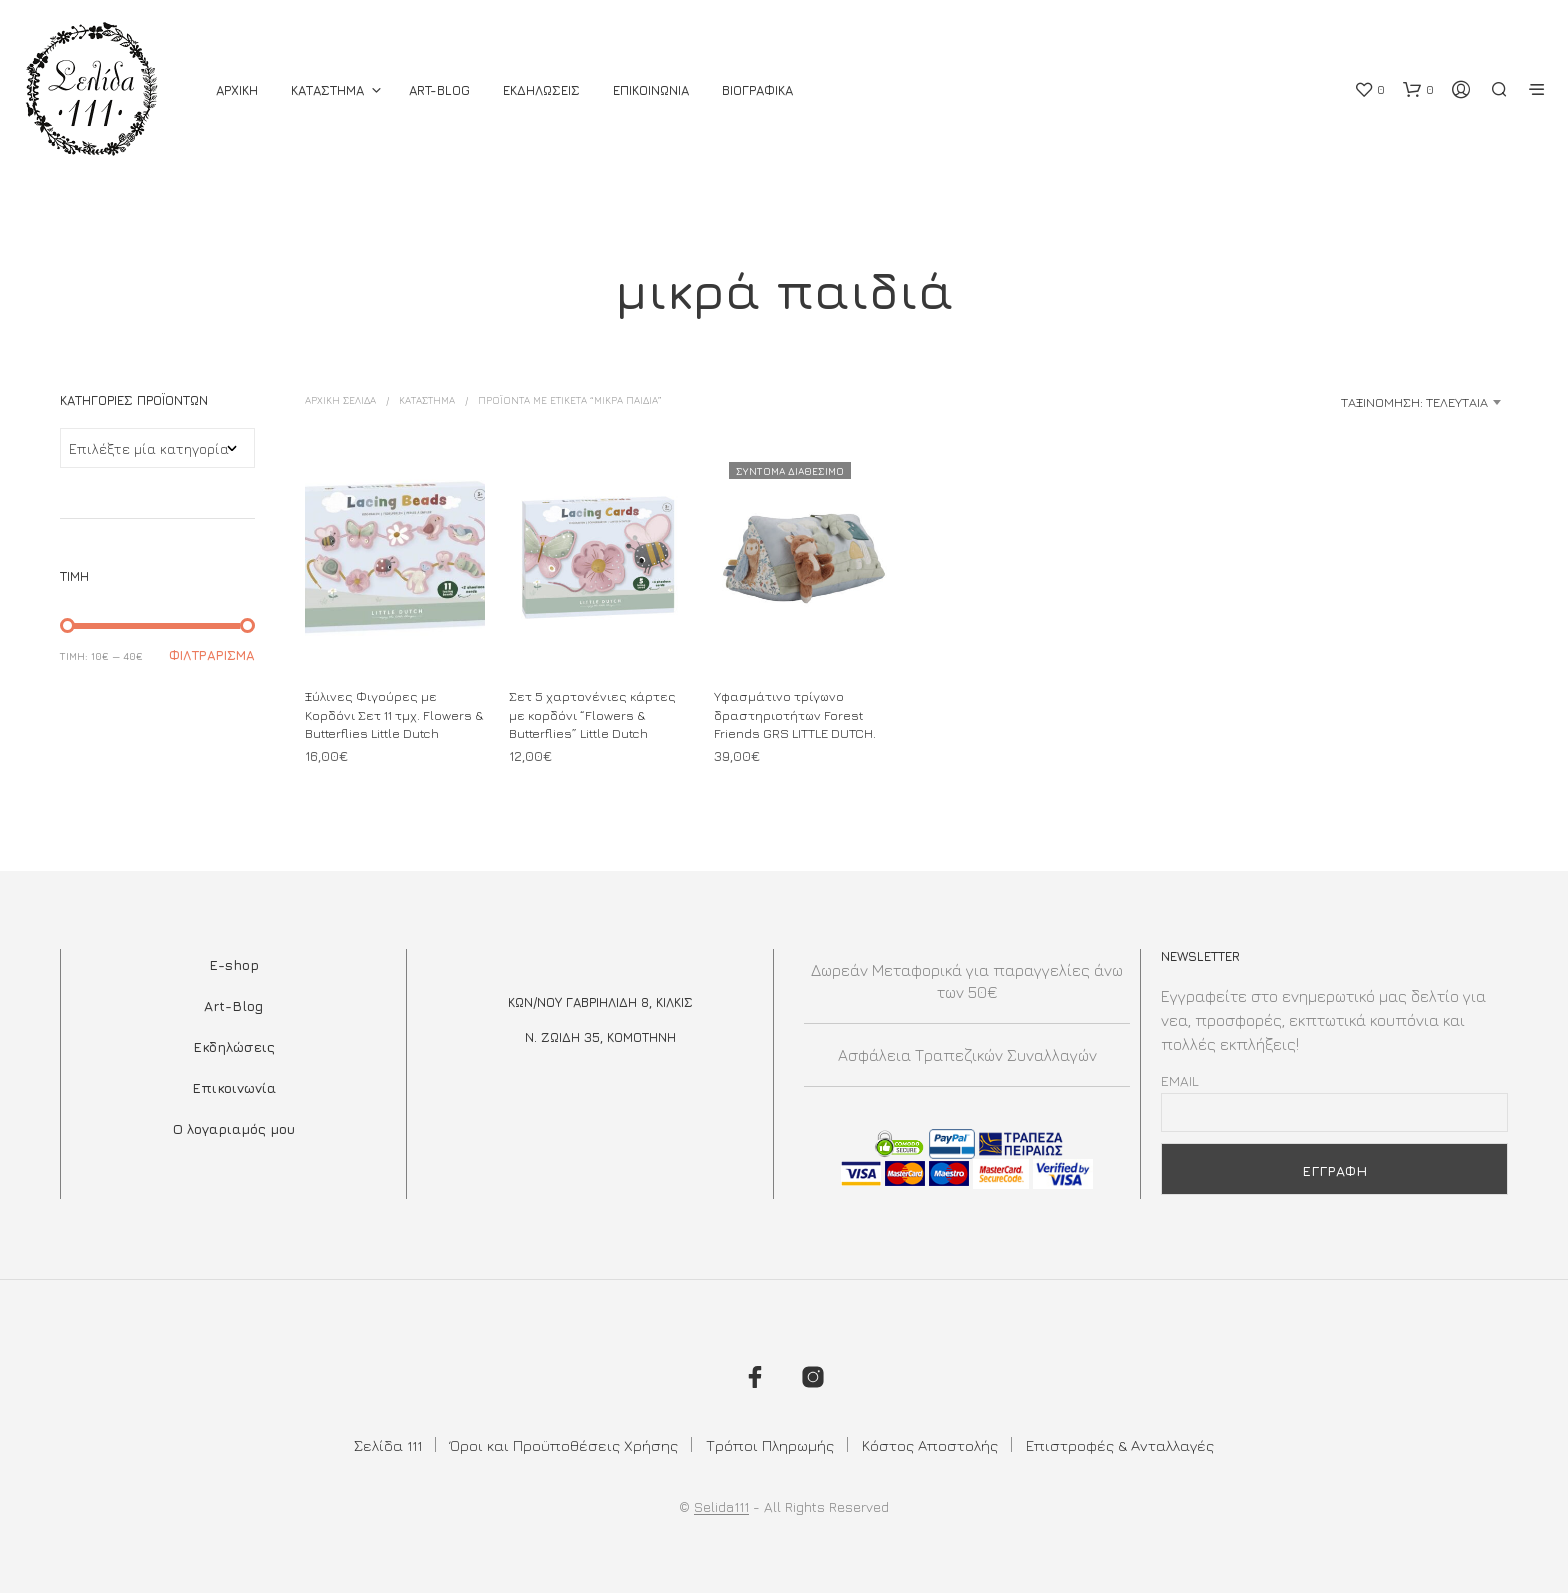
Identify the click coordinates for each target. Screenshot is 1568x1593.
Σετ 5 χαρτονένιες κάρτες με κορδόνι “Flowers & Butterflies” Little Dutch (592, 715)
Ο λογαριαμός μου (234, 1128)
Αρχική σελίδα (340, 400)
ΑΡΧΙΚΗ (237, 90)
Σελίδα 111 (388, 1445)
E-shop (234, 964)
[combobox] (1350, 402)
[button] (1369, 90)
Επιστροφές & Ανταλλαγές (1120, 1445)
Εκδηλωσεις (541, 90)
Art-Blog (439, 90)
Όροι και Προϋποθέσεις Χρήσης (564, 1445)
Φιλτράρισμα (212, 655)
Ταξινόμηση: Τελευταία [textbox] (1414, 402)
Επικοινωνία (234, 1087)
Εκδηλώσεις (234, 1046)
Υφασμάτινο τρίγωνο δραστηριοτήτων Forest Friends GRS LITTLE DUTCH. (795, 715)
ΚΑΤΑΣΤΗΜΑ (327, 90)
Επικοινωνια (651, 90)
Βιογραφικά (757, 90)
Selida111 (721, 1507)
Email (1180, 1080)
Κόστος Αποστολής (930, 1445)
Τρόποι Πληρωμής (770, 1445)
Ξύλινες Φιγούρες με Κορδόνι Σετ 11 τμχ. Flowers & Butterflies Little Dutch (394, 715)
